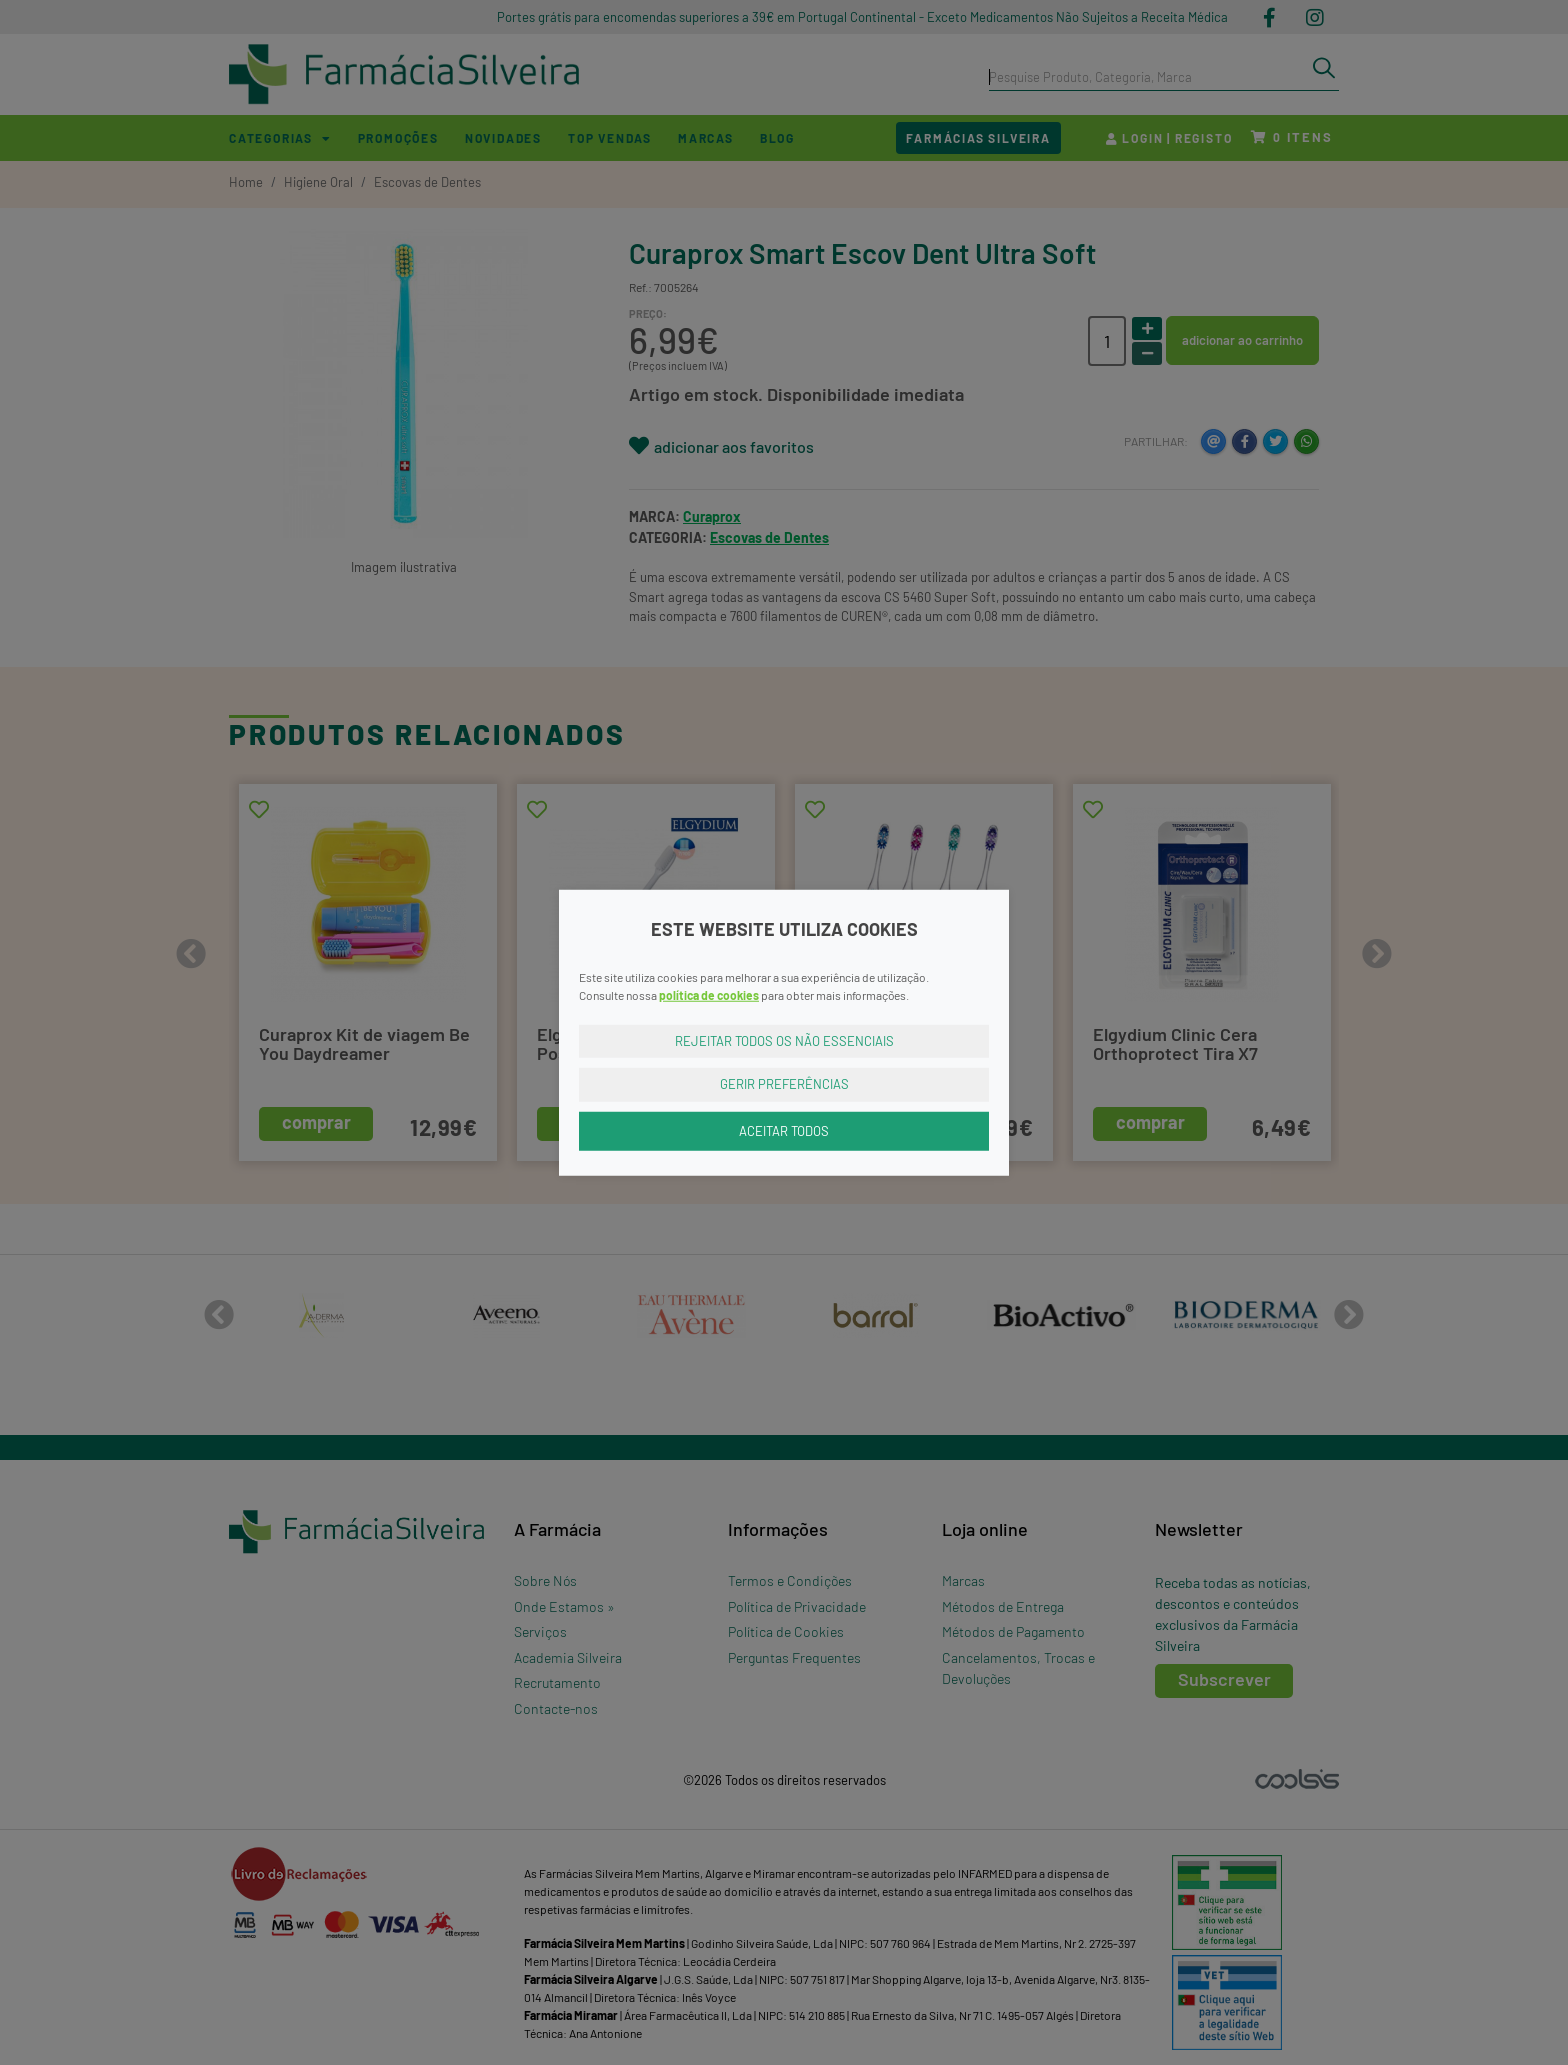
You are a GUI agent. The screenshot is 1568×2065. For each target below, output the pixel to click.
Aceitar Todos (784, 1130)
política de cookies (709, 994)
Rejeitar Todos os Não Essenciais (784, 1040)
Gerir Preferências (784, 1084)
